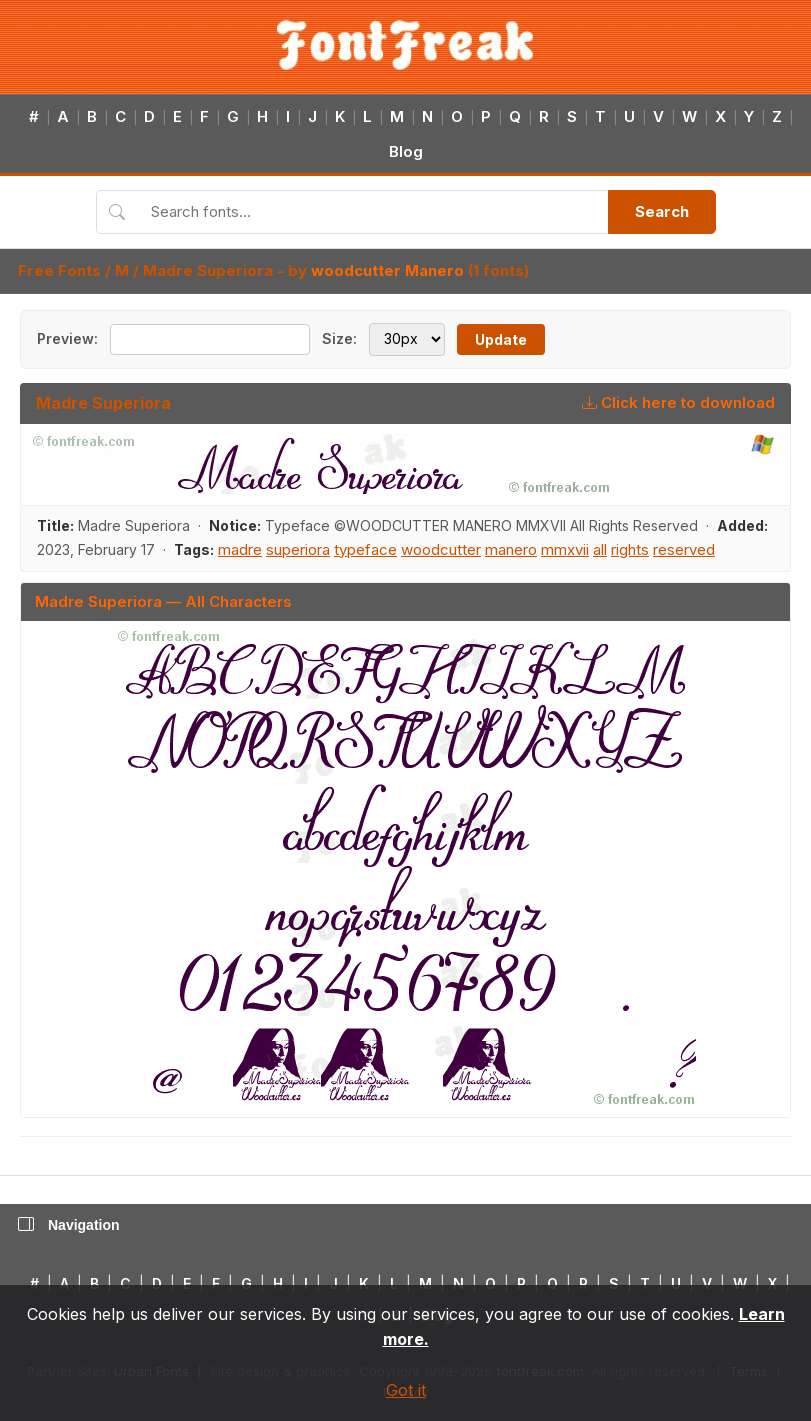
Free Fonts (59, 270)
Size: (339, 338)
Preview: (67, 338)
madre (240, 549)
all (600, 549)
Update (501, 339)
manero (511, 549)
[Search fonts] (372, 212)
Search (662, 211)
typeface (365, 549)
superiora (298, 549)
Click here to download (678, 402)
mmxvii (565, 549)
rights (630, 549)
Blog (406, 151)
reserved (684, 549)
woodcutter (441, 549)
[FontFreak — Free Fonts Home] (405, 45)
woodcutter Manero (387, 270)
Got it (406, 1390)
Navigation (69, 1225)
